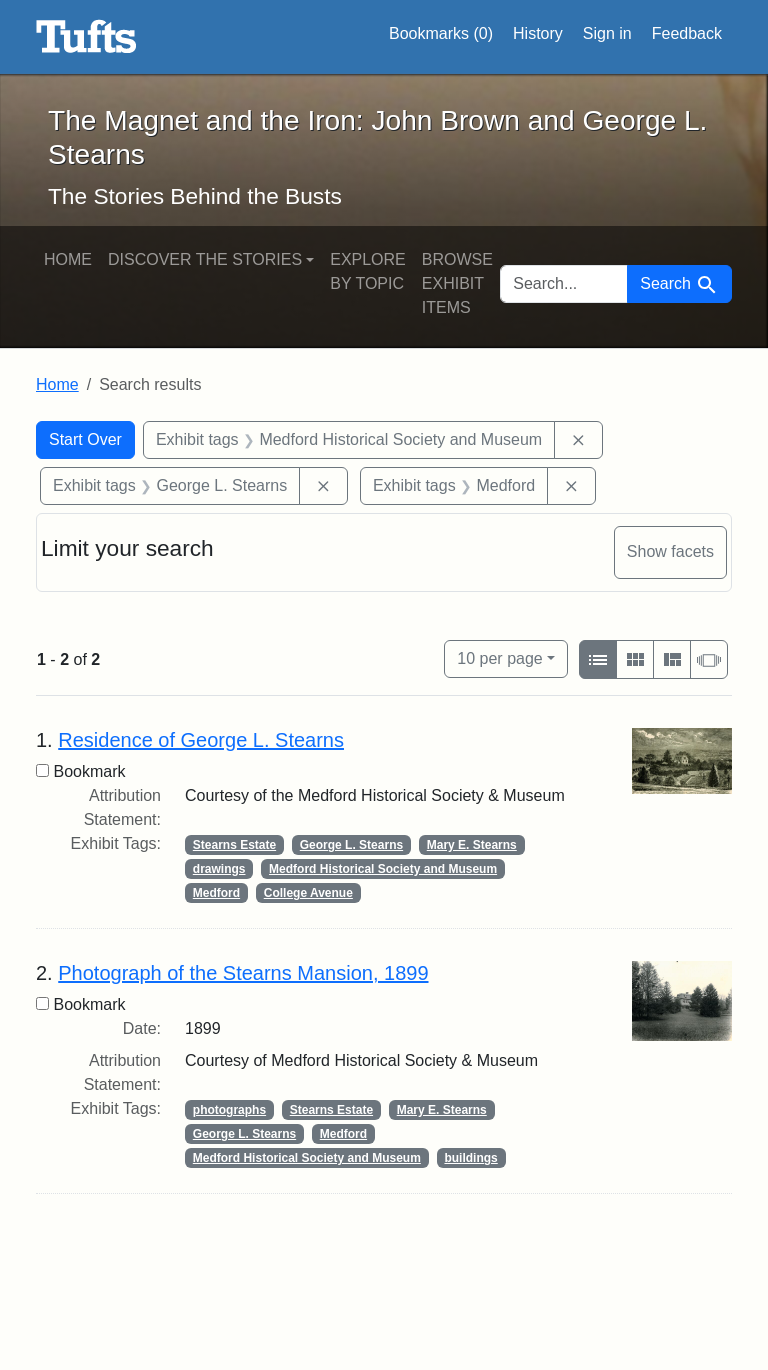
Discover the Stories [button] (205, 259)
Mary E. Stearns (472, 845)
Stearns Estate (234, 845)
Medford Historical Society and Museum (383, 869)
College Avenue (308, 893)
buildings (470, 1158)
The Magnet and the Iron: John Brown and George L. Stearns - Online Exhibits (86, 37)
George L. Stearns (351, 845)
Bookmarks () (441, 34)
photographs (229, 1110)
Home (68, 259)
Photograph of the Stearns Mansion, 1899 (243, 973)
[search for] (564, 284)
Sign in (607, 33)
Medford (216, 893)
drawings (219, 869)
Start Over (85, 439)
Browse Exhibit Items (457, 283)
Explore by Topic (368, 271)
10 (499, 656)
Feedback (687, 33)
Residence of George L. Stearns (201, 740)
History (538, 33)
